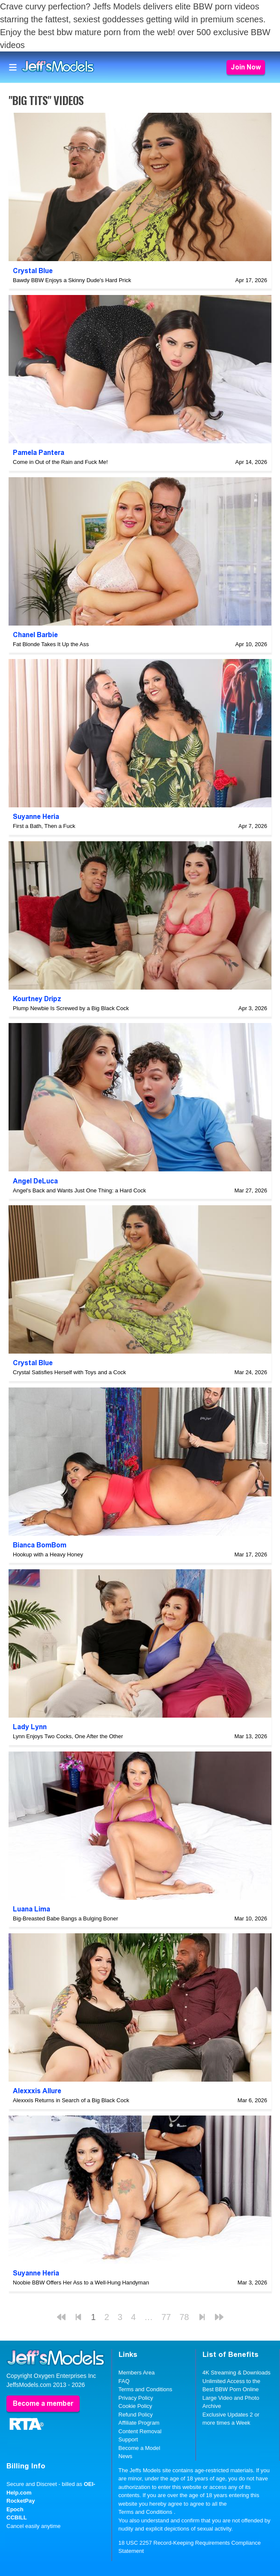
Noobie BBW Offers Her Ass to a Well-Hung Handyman (81, 2282)
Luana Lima (31, 1909)
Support (128, 2439)
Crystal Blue (33, 271)
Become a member (43, 2403)
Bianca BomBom (39, 1545)
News (126, 2456)
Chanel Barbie (35, 635)
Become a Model (140, 2448)
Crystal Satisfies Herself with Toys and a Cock (69, 1372)
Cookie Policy (135, 2406)
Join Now (246, 67)
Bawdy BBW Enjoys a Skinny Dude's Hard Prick (72, 280)
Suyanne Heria (36, 817)
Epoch (15, 2509)
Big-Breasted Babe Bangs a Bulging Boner (65, 1918)
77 (166, 2317)
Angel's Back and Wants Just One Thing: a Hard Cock (79, 1190)
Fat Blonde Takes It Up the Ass (51, 644)
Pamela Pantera (38, 452)
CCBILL (16, 2517)
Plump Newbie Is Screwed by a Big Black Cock (71, 1008)
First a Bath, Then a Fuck (44, 826)
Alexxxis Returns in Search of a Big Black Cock (71, 2100)
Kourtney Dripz (37, 999)
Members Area (137, 2372)
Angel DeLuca (35, 1181)
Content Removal (140, 2431)
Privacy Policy (136, 2398)
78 (184, 2317)
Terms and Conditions (146, 2389)
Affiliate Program (139, 2423)
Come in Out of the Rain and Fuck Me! (60, 462)
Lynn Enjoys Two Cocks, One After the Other (68, 1736)
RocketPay (20, 2501)
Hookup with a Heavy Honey (48, 1554)
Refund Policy (136, 2414)
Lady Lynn (30, 1727)
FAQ (124, 2381)
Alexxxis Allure (37, 2091)
